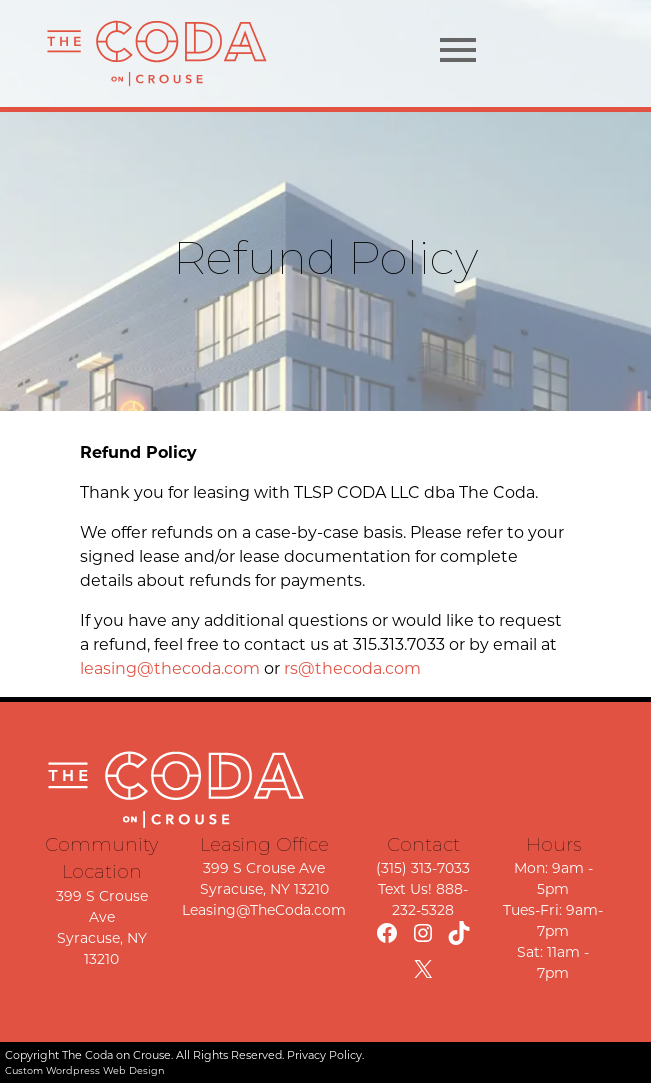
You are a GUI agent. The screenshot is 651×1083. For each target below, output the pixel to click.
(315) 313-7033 (423, 868)
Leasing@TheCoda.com (264, 910)
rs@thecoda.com (352, 668)
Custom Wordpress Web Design (85, 1070)
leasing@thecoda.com (170, 668)
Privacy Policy (324, 1055)
